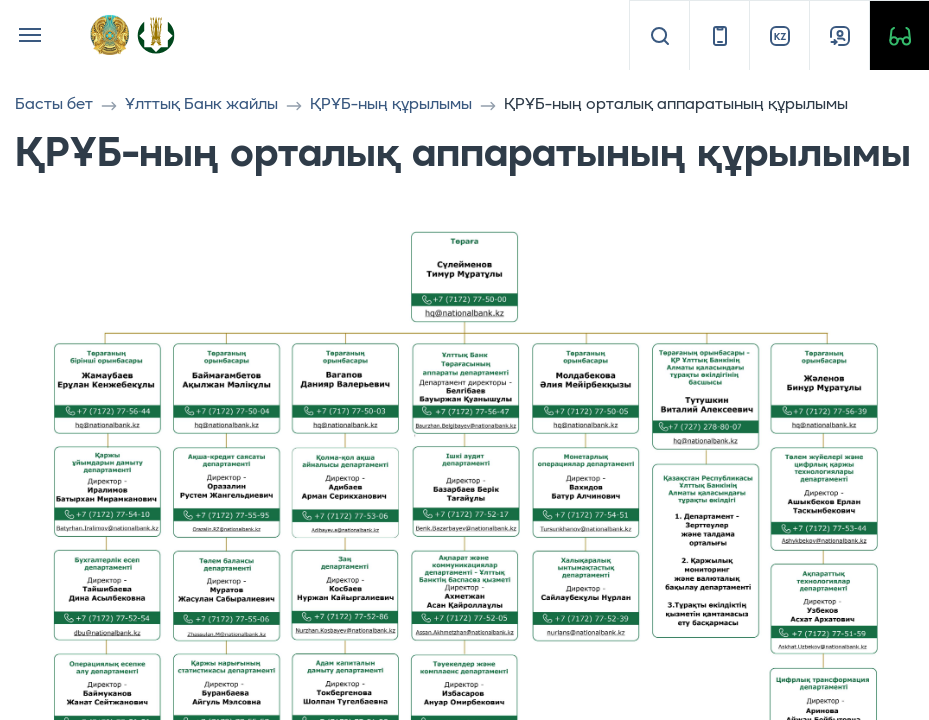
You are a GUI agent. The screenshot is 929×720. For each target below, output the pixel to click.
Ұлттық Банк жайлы (201, 105)
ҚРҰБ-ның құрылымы (391, 105)
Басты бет (54, 105)
